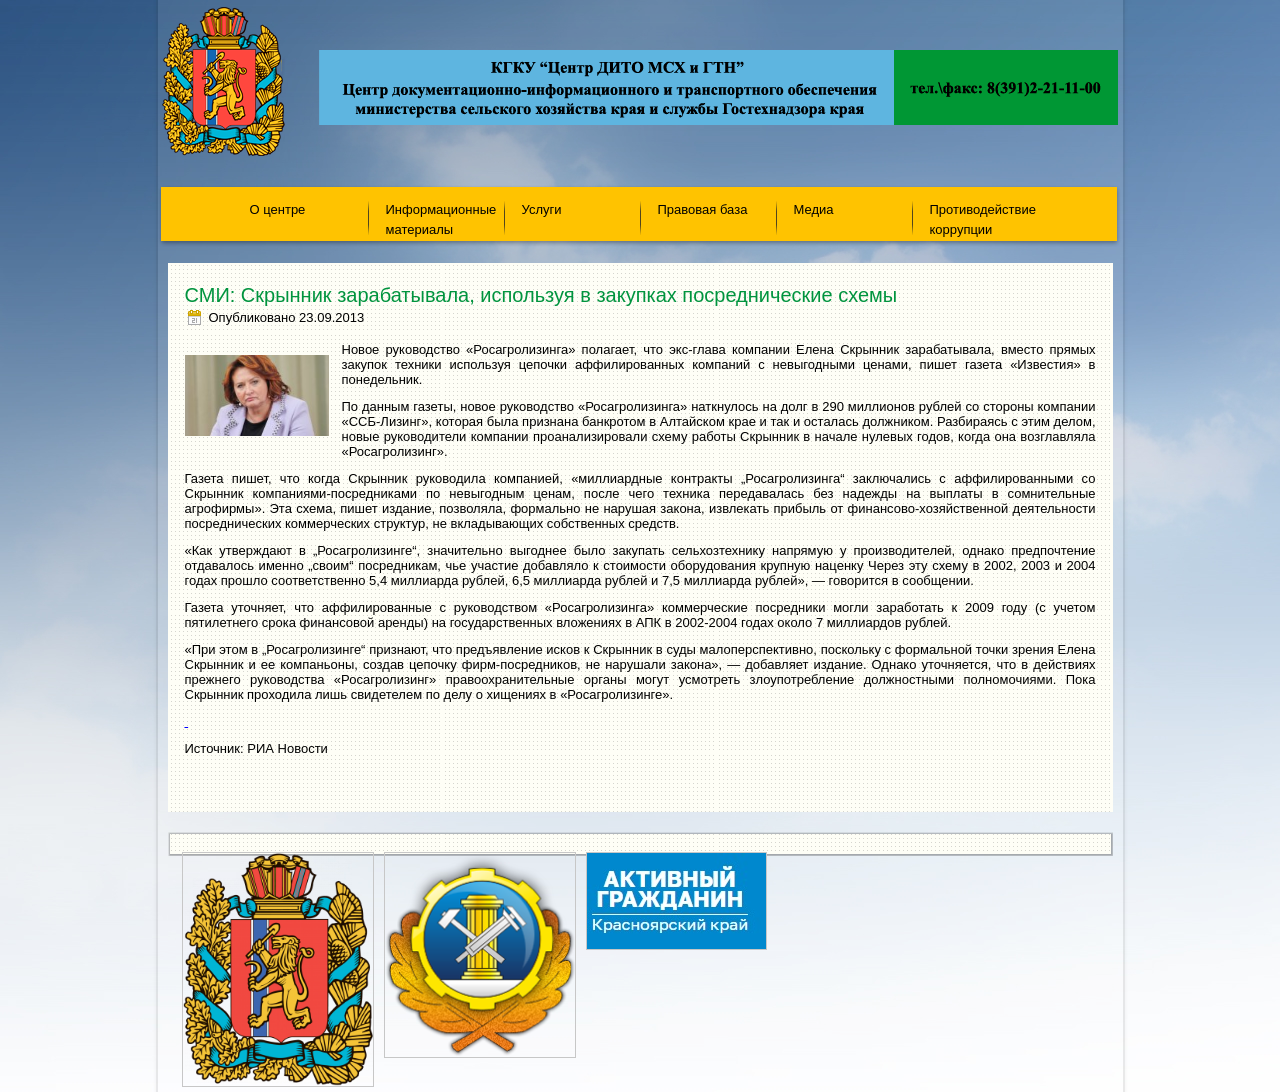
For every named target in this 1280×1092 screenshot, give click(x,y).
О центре (278, 209)
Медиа (814, 209)
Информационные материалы (441, 218)
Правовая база (703, 209)
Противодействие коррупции (983, 218)
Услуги (542, 209)
